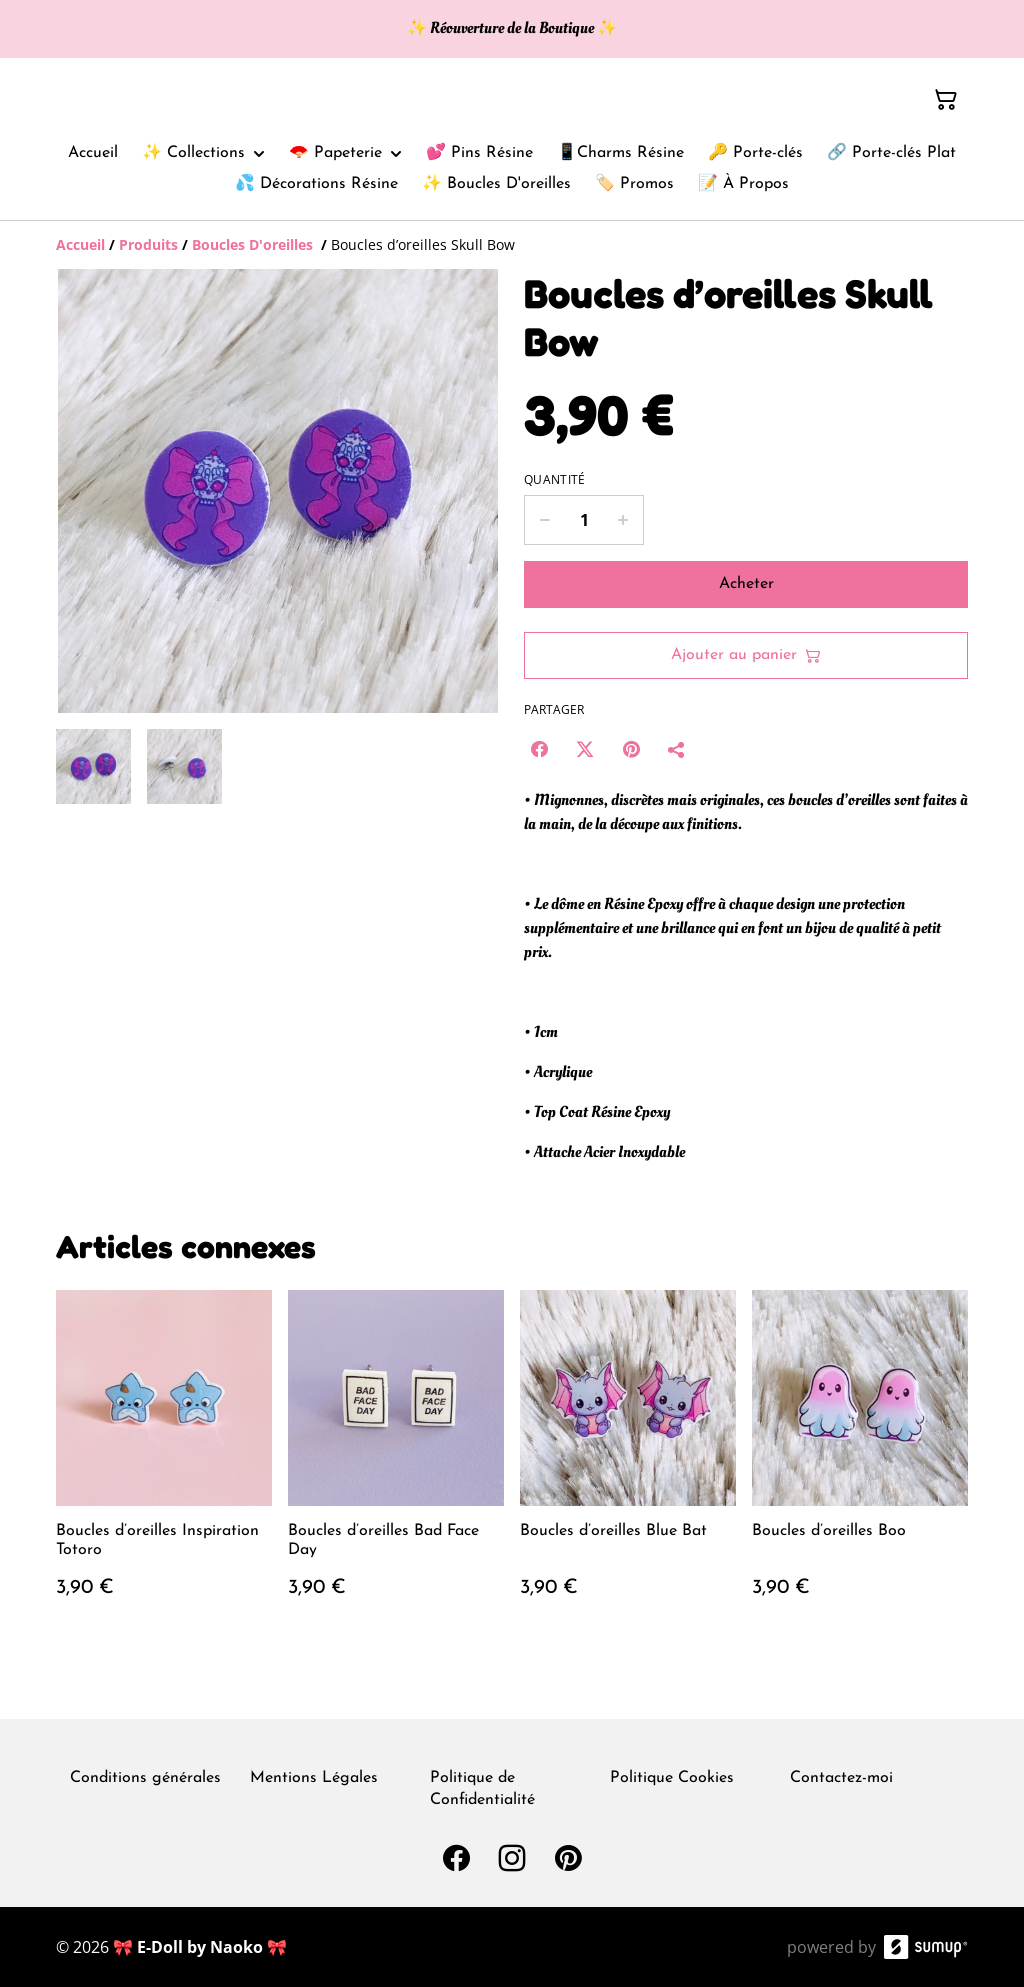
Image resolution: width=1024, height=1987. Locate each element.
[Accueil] (80, 244)
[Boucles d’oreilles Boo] (860, 1464)
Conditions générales (145, 1778)
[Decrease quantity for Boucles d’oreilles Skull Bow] (544, 520)
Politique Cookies (672, 1778)
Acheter (746, 584)
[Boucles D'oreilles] (254, 244)
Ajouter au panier (746, 655)
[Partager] (677, 749)
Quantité (554, 480)
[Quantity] (584, 520)
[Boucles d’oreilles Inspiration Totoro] (164, 1464)
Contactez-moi (841, 1778)
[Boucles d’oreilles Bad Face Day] (396, 1464)
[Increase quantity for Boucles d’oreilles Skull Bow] (623, 520)
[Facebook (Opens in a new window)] (539, 749)
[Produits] (148, 244)
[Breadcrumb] (512, 245)
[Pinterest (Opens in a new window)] (631, 749)
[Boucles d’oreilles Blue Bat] (628, 1464)
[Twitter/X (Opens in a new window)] (585, 749)
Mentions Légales (314, 1778)
